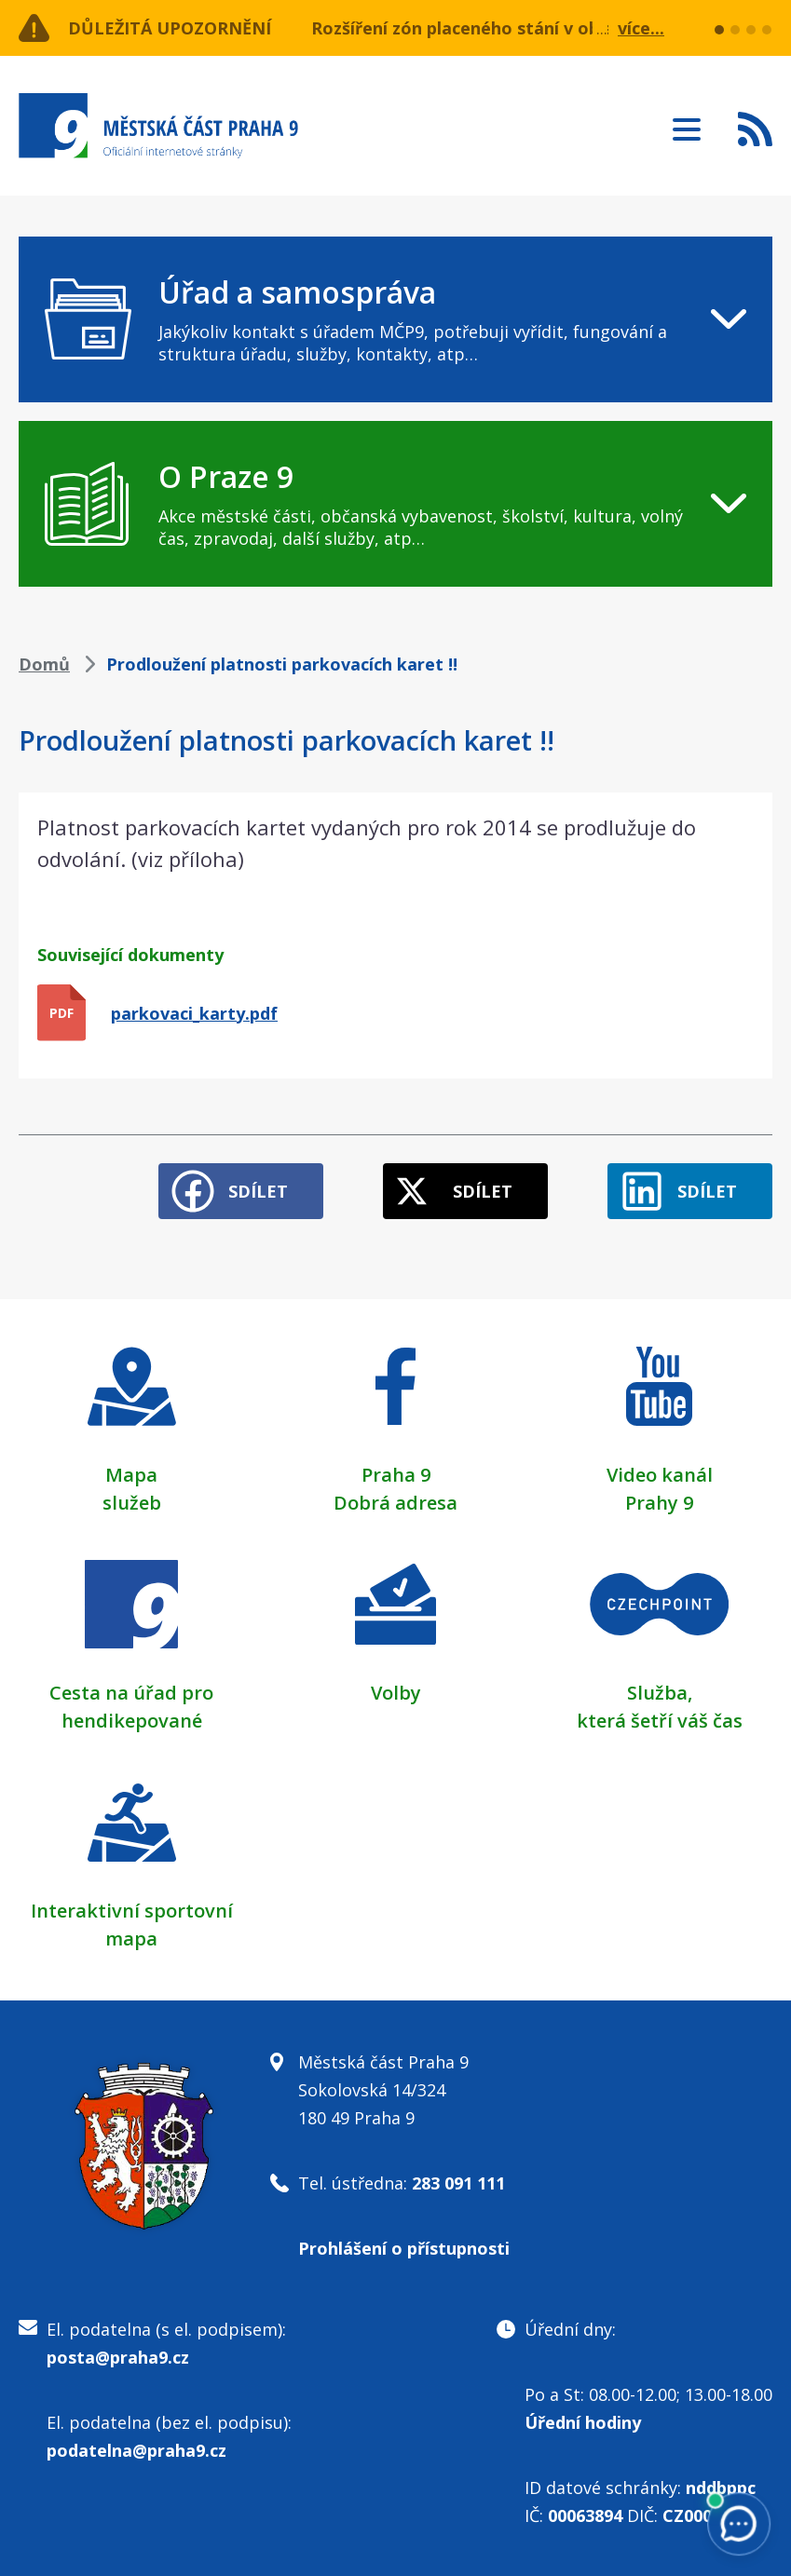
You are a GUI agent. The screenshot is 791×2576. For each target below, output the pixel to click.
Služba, (659, 1692)
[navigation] (395, 319)
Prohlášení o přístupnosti (404, 2248)
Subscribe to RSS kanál (755, 128)
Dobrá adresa (395, 1502)
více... (641, 28)
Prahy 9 (659, 1502)
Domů (44, 664)
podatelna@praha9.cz (136, 2450)
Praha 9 (395, 1474)
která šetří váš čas (660, 1720)
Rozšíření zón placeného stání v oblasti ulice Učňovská (538, 28)
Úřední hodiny (583, 2422)
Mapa (131, 1474)
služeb (131, 1502)
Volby (396, 1692)
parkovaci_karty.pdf (194, 1013)
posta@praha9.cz (118, 2357)
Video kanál (660, 1474)
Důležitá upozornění (169, 28)
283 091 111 (458, 2183)
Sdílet (258, 1191)
